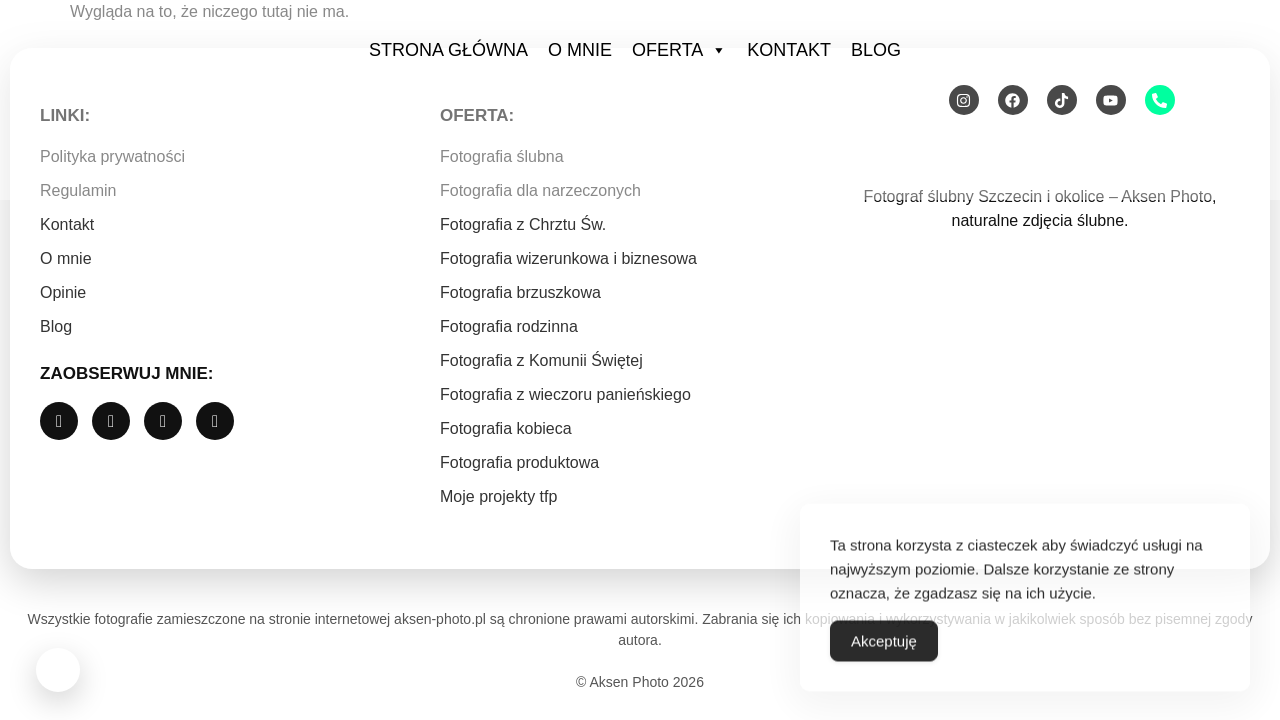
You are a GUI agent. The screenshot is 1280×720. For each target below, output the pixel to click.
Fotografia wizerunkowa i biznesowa (568, 258)
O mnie (580, 50)
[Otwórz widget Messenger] (58, 673)
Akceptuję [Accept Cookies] (884, 665)
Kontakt (789, 50)
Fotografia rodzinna (509, 326)
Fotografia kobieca (506, 428)
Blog (876, 50)
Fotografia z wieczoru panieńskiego (565, 394)
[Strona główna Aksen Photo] (160, 97)
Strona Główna (448, 50)
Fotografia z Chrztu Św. (523, 224)
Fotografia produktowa (519, 462)
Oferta (679, 50)
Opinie (63, 292)
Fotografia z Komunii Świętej (541, 360)
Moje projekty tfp (498, 496)
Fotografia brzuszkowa (520, 292)
